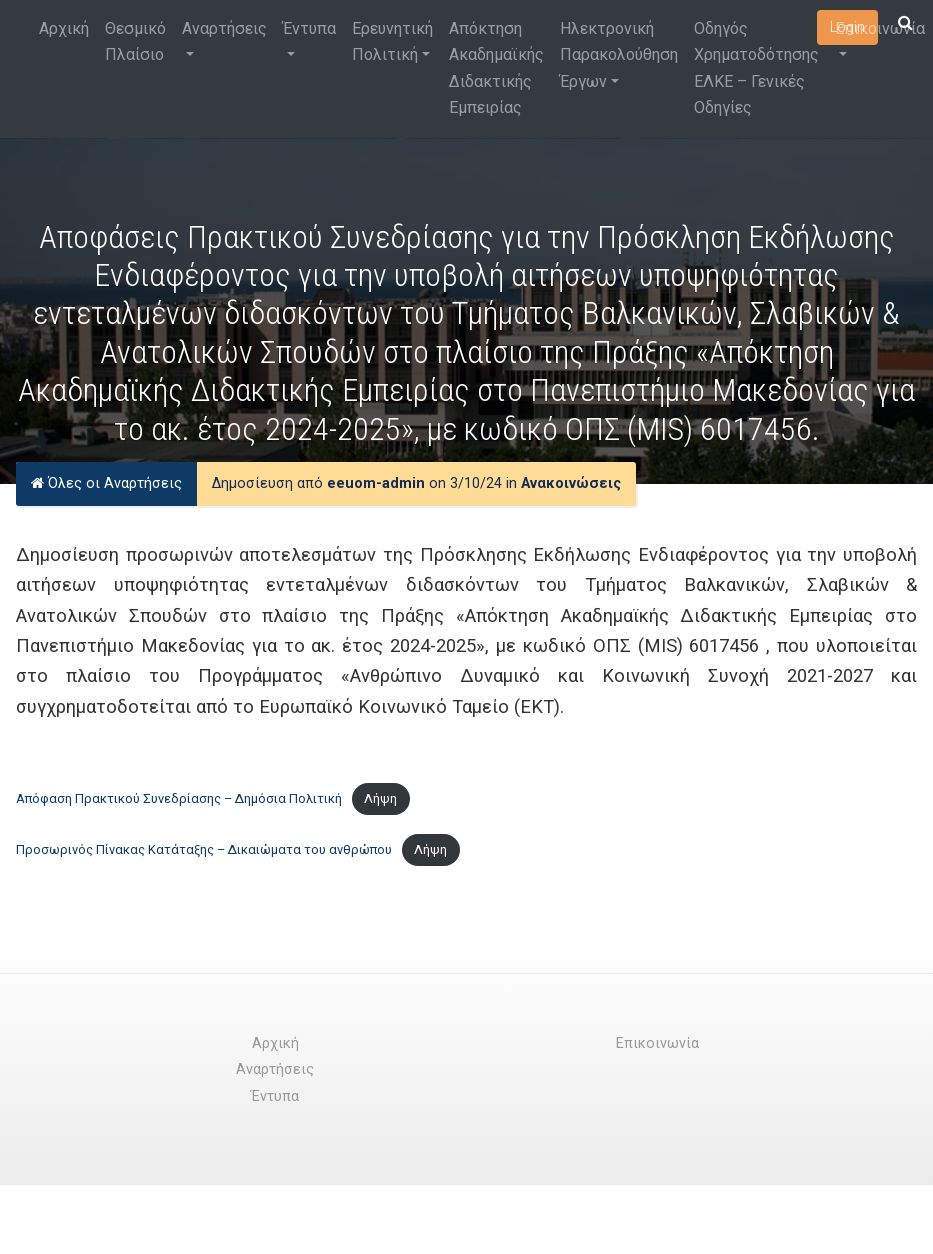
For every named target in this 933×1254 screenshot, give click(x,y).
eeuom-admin (376, 483)
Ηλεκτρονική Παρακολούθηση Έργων (619, 55)
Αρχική (64, 28)
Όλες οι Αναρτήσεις (106, 483)
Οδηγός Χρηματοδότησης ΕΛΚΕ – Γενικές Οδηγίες (756, 68)
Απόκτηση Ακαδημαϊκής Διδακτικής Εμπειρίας (496, 68)
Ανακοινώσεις (571, 483)
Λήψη (380, 798)
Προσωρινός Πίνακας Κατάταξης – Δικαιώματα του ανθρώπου (204, 849)
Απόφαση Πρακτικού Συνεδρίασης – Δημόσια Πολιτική (179, 798)
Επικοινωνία (880, 28)
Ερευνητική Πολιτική (392, 41)
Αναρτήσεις (224, 28)
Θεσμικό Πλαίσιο (135, 41)
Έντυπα (309, 28)
